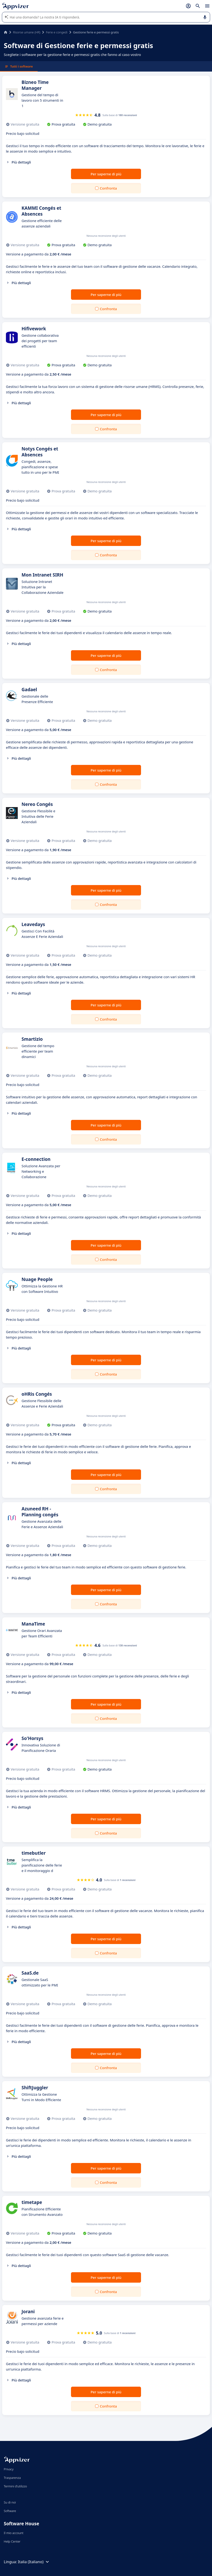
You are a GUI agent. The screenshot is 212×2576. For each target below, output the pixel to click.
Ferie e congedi (56, 32)
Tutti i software (19, 66)
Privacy (8, 2469)
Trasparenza (12, 2478)
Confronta (108, 188)
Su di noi (10, 2502)
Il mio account (13, 2533)
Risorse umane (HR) (26, 32)
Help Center (12, 2541)
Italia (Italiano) (34, 2562)
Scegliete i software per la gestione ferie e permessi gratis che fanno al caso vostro (72, 54)
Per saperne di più (106, 174)
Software (10, 2511)
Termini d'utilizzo (15, 2486)
